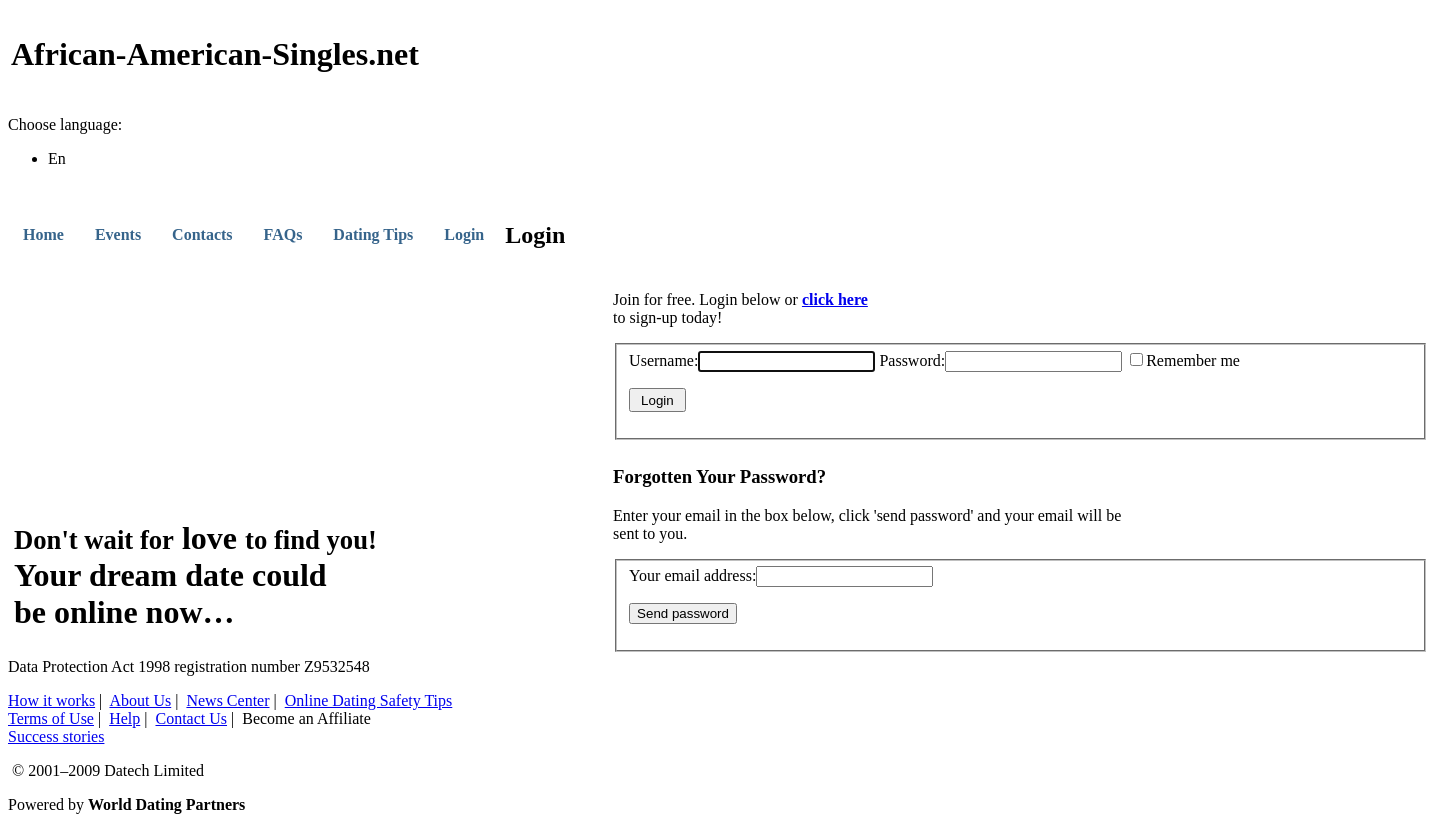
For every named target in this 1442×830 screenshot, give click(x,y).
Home (43, 234)
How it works (51, 700)
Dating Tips (373, 234)
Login (464, 234)
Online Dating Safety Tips (369, 700)
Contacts (202, 234)
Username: (752, 360)
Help (124, 718)
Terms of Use (51, 718)
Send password (683, 613)
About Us (140, 700)
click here (835, 299)
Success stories (56, 736)
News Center (227, 700)
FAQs (283, 234)
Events (118, 234)
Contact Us (191, 718)
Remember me (1185, 360)
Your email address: (781, 575)
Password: (1000, 360)
